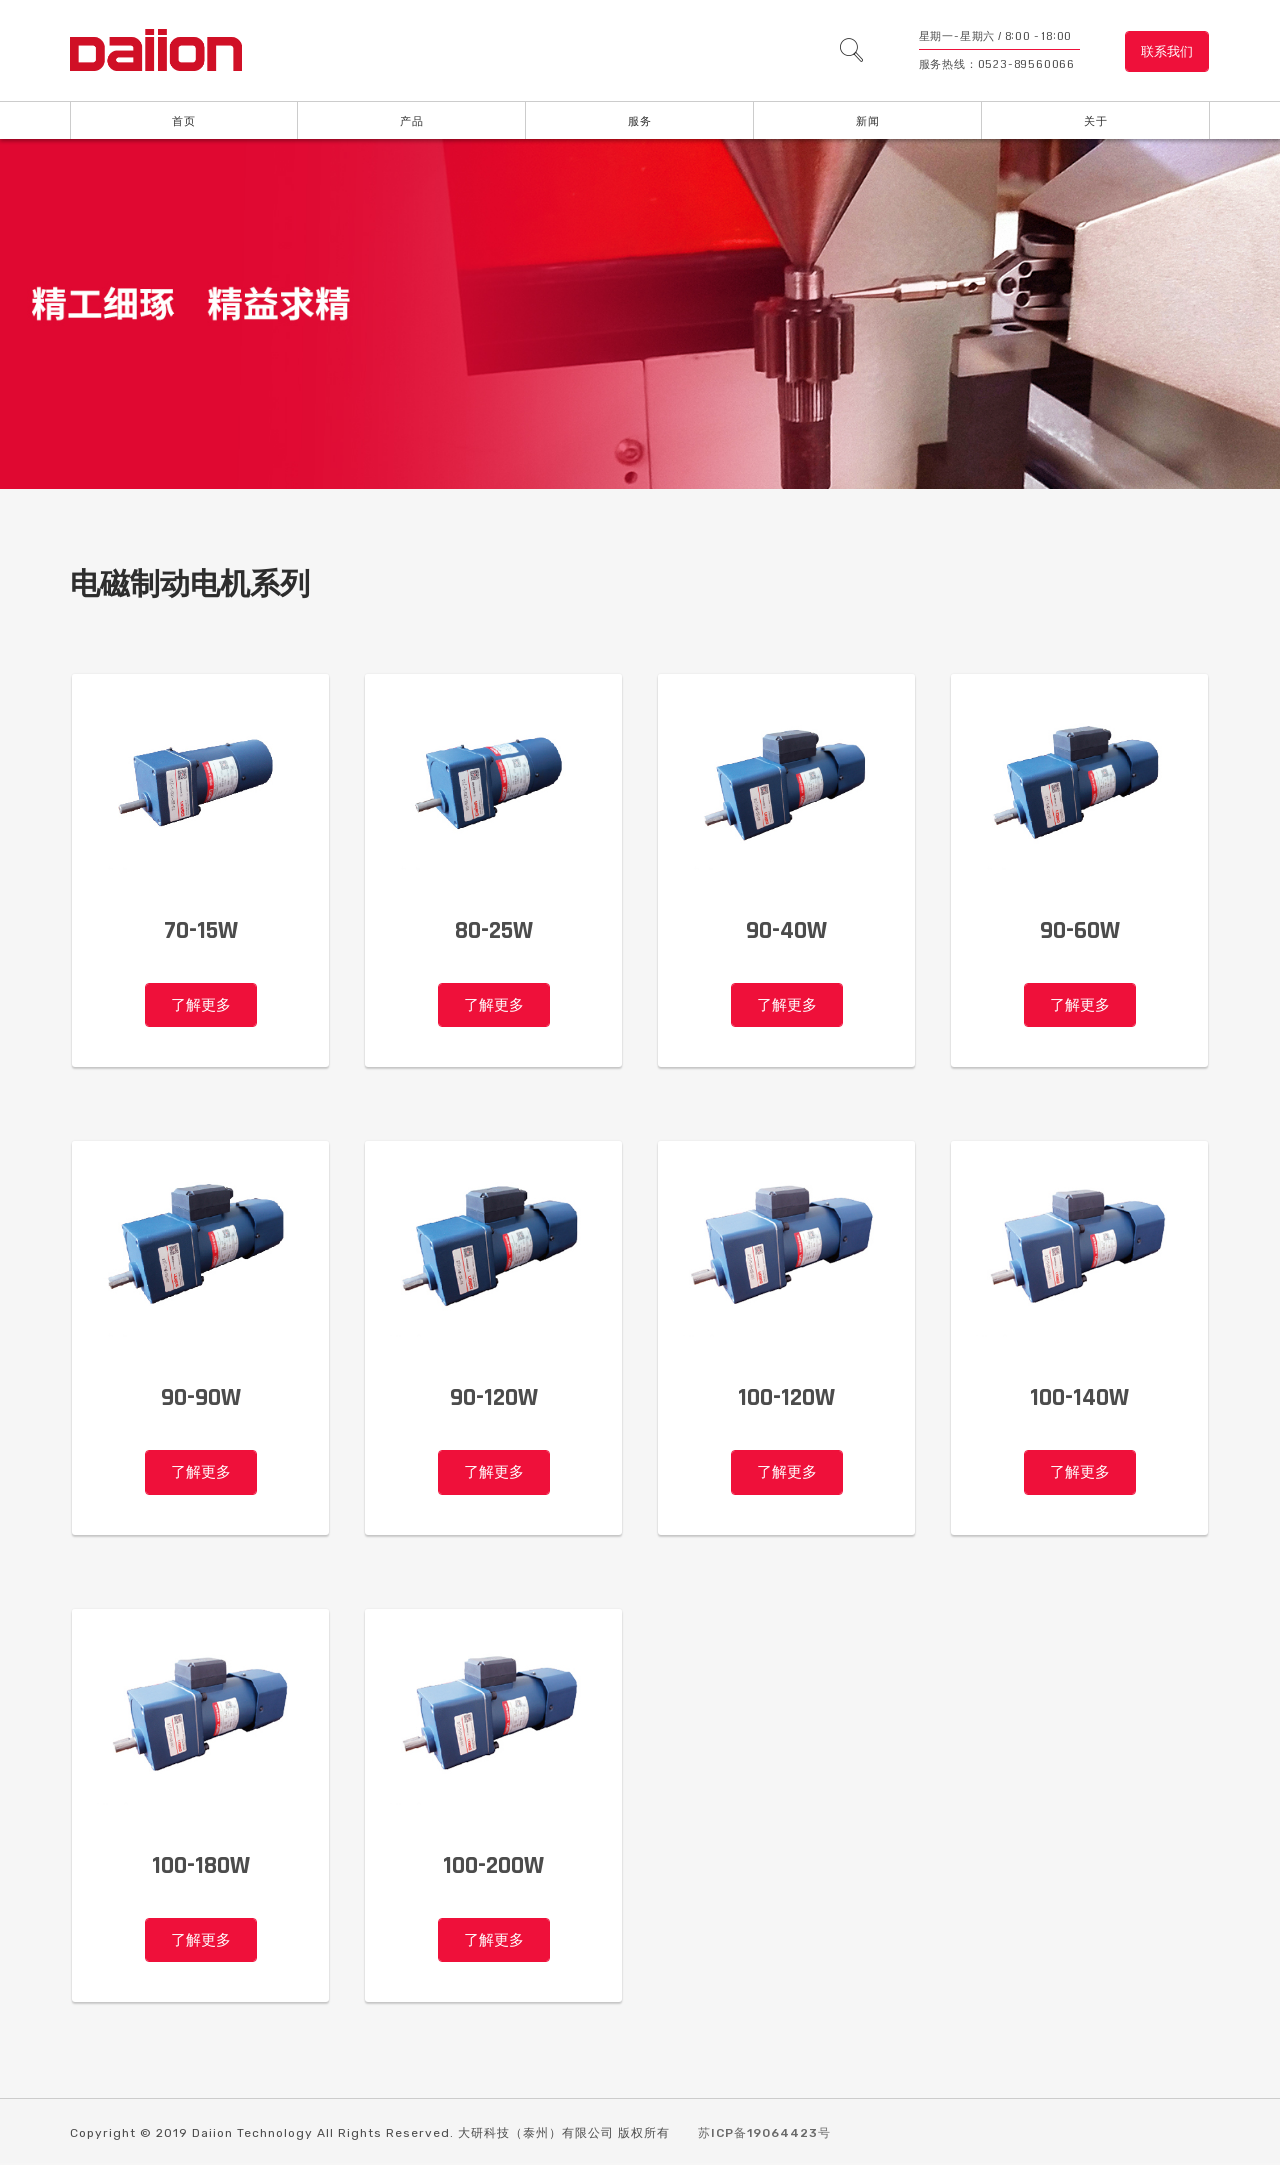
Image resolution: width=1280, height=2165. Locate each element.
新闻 (868, 121)
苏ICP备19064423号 (764, 2135)
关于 (1096, 121)
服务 (640, 121)
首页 (184, 121)
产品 (412, 121)
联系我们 (1167, 52)
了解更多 (201, 1005)
